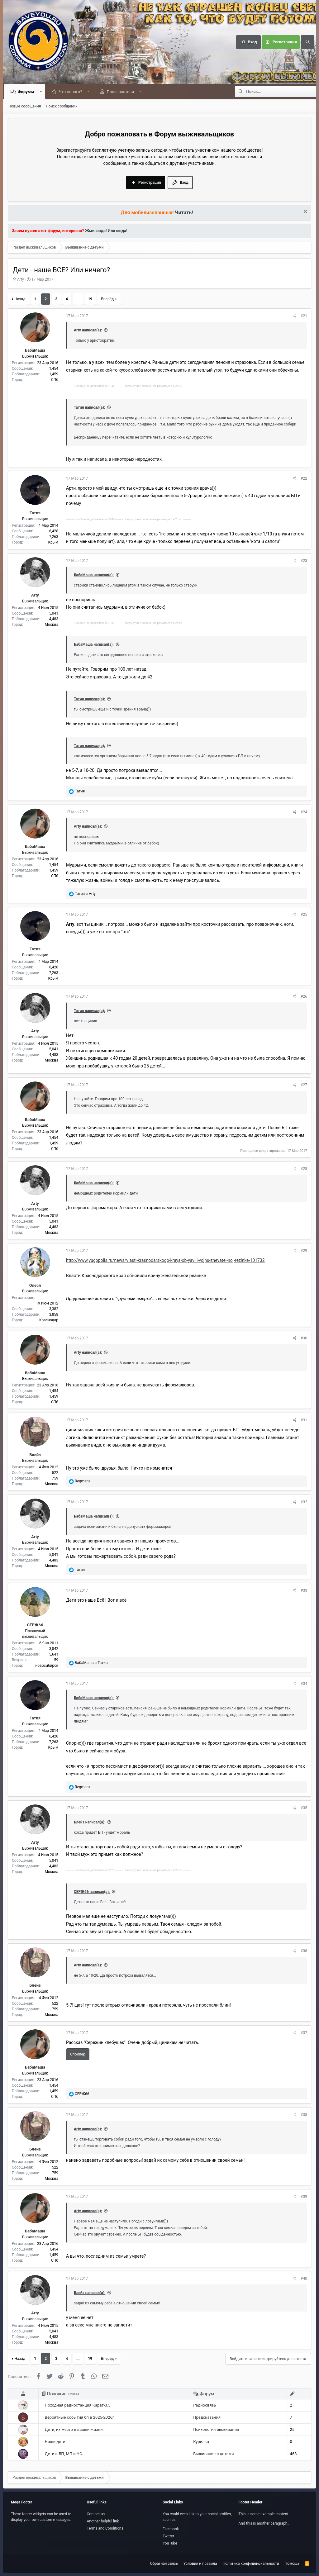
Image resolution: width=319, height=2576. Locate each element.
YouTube (170, 2543)
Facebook (171, 2529)
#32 (304, 1502)
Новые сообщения (24, 106)
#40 (304, 2279)
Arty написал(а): (88, 330)
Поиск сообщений (62, 106)
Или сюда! (117, 231)
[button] (42, 92)
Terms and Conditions (105, 2528)
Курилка (201, 2442)
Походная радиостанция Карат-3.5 (77, 2405)
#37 (304, 2033)
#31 (304, 1420)
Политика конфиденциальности (251, 2563)
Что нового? (71, 92)
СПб (54, 380)
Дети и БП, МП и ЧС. (64, 2454)
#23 (304, 561)
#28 (304, 1169)
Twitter (168, 2536)
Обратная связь (164, 2563)
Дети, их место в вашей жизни (74, 2429)
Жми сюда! (95, 231)
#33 (304, 1591)
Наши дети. (55, 2442)
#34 (304, 1684)
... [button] (77, 299)
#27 (304, 1085)
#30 (304, 1338)
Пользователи (122, 92)
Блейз (35, 1455)
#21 (304, 316)
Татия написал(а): (89, 408)
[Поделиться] (294, 316)
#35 (304, 1808)
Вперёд (107, 299)
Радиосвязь (204, 2405)
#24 (304, 812)
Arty (20, 280)
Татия (35, 513)
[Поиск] (307, 42)
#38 (304, 2115)
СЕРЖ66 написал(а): (92, 1892)
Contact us (96, 2514)
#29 (304, 1251)
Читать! (184, 213)
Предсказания (207, 2417)
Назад (19, 299)
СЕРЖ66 (35, 1625)
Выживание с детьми (213, 2454)
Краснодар (48, 1320)
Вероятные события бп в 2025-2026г (79, 2417)
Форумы (27, 92)
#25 (304, 915)
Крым (53, 542)
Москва (51, 625)
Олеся (35, 1285)
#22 (304, 479)
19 (90, 299)
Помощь (292, 2563)
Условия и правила (200, 2563)
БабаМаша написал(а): (94, 575)
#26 (304, 997)
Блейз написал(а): (89, 1822)
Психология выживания (216, 2429)
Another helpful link (103, 2521)
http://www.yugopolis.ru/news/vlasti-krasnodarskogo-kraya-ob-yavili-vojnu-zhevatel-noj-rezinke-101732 (165, 1260)
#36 (304, 1951)
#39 (304, 2197)
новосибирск (46, 1666)
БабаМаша (35, 350)
